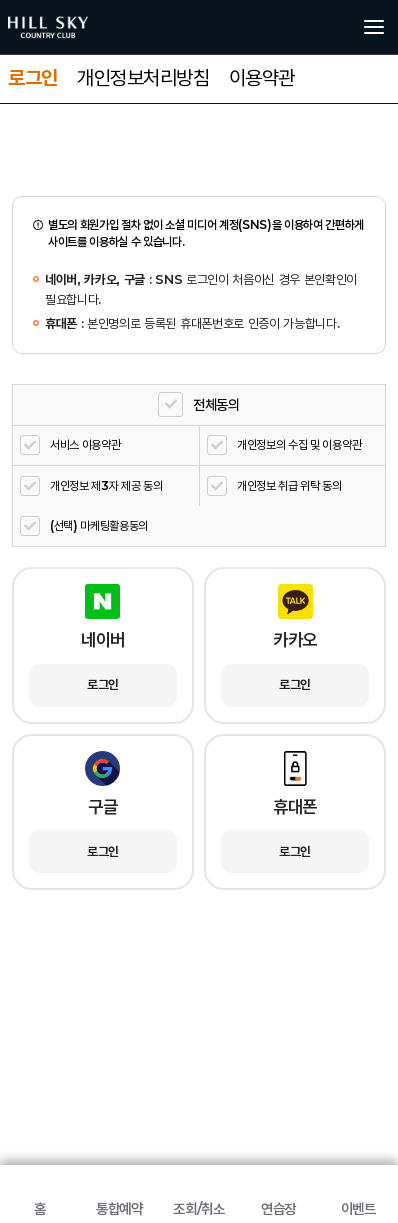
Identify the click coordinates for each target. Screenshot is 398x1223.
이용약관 (262, 78)
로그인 (33, 78)
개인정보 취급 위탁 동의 (289, 485)
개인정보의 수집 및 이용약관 (299, 444)
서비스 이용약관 (85, 444)
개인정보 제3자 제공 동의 (106, 485)
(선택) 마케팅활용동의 (99, 525)
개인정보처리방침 (143, 78)
